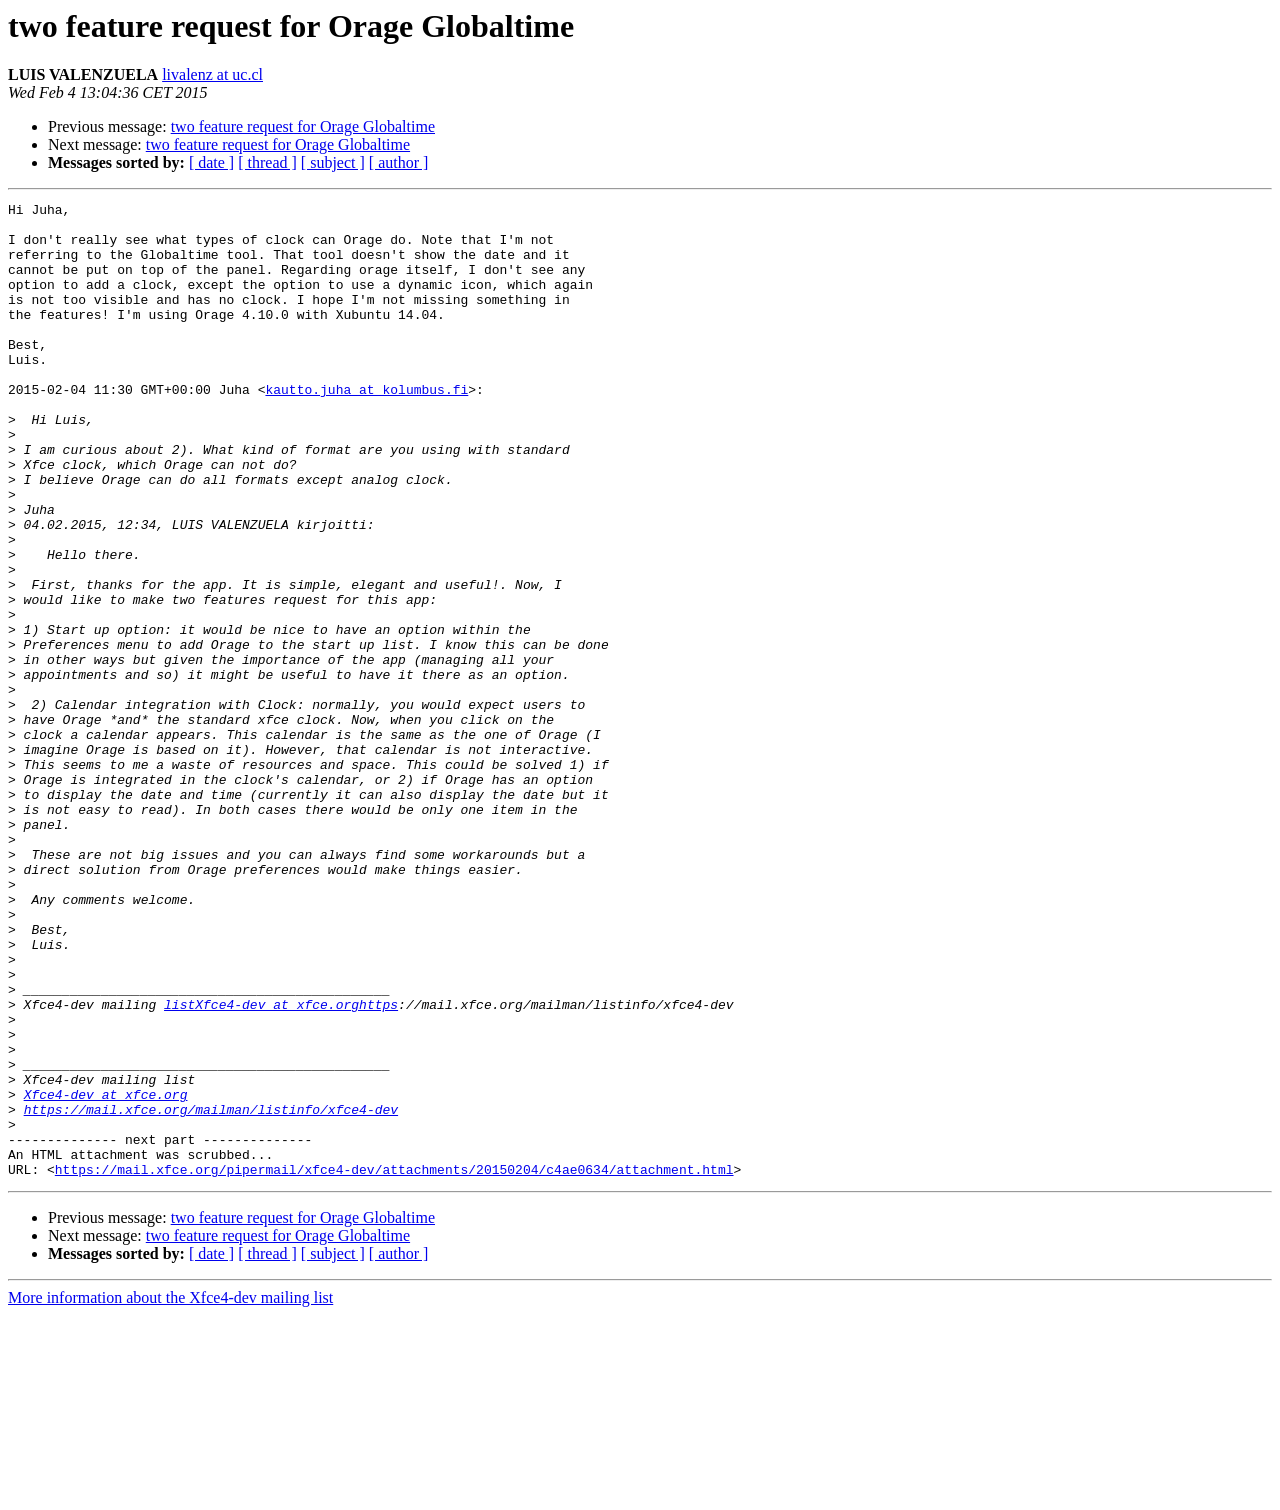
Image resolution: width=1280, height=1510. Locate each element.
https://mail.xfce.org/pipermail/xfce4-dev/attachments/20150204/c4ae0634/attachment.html (394, 1364)
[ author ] (399, 162)
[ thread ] (267, 162)
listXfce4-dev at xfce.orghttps (281, 1166)
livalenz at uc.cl (212, 74)
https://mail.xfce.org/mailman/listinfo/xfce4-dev (211, 1292)
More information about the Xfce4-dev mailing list (170, 1492)
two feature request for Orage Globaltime (303, 126)
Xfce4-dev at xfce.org (106, 1274)
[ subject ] (333, 162)
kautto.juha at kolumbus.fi (366, 428)
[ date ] (211, 162)
